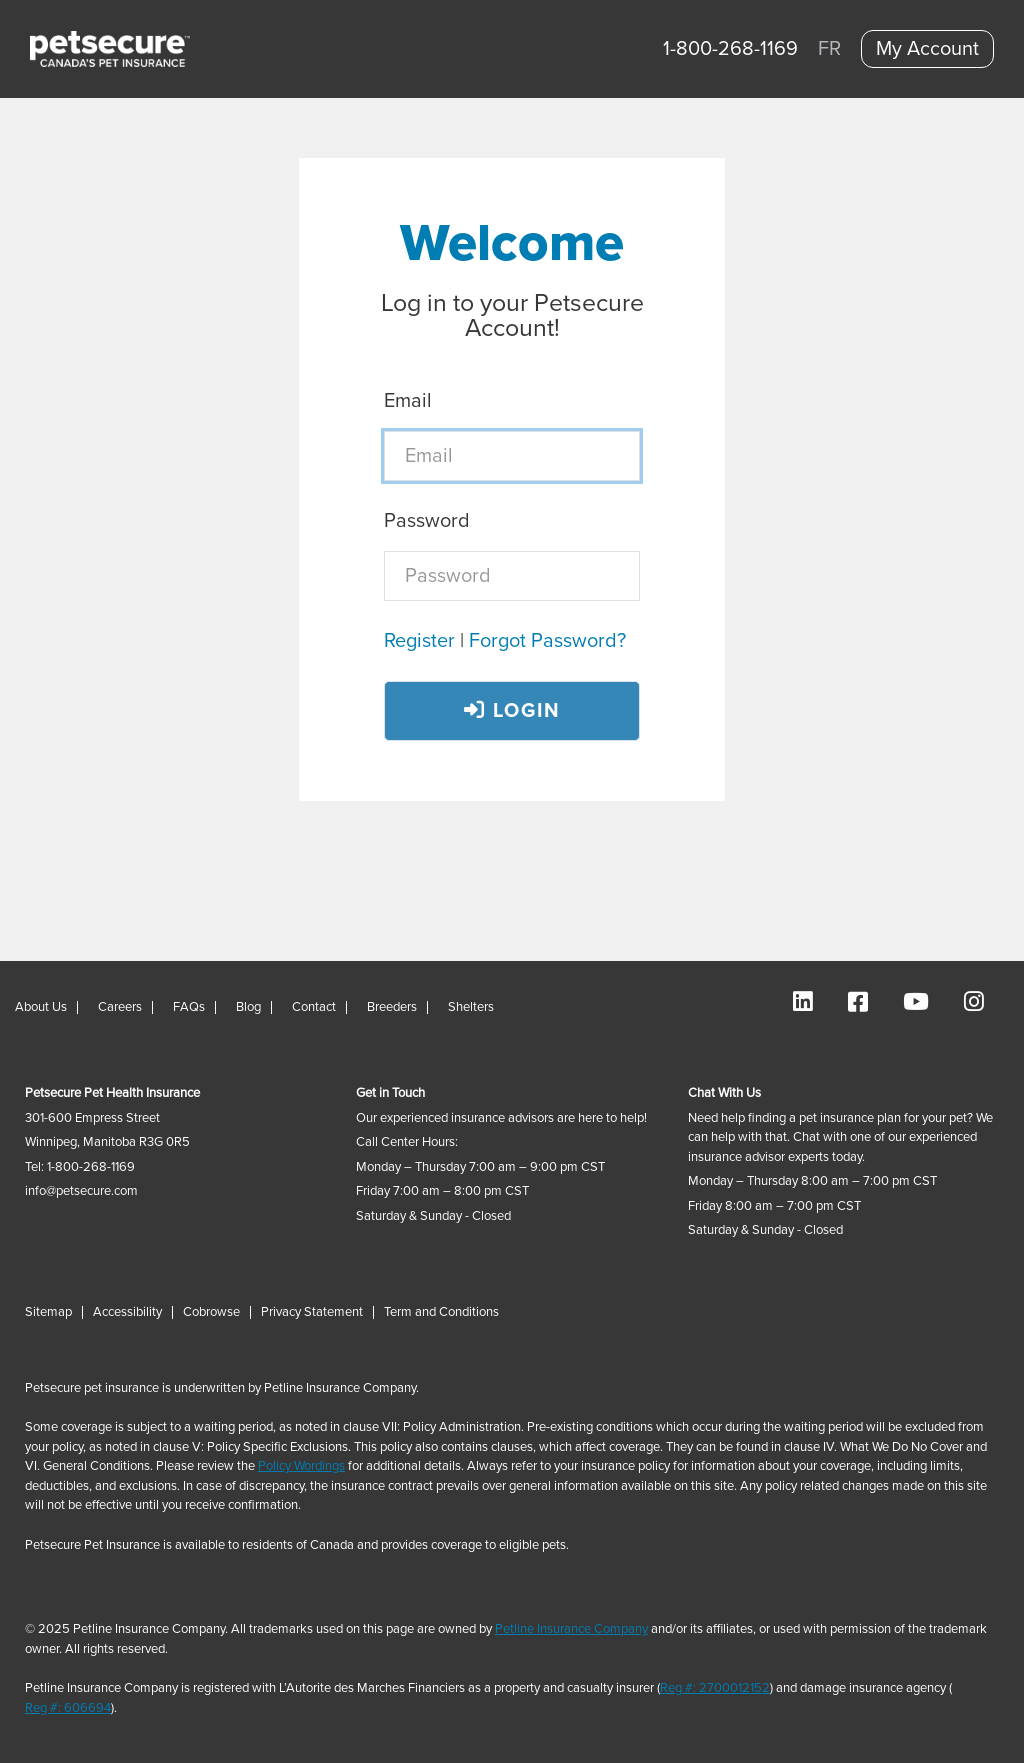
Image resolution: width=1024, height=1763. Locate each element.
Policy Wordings (301, 1466)
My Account (927, 49)
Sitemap (48, 1312)
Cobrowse (211, 1312)
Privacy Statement (312, 1312)
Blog (248, 1007)
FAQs (189, 1007)
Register (419, 641)
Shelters (471, 1007)
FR (829, 49)
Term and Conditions (441, 1312)
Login (512, 710)
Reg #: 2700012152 (715, 1688)
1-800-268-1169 (730, 49)
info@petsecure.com (81, 1191)
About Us (41, 1007)
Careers (120, 1007)
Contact (314, 1007)
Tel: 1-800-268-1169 (80, 1167)
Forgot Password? (547, 641)
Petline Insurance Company (571, 1629)
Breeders (392, 1007)
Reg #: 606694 (68, 1708)
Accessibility (127, 1312)
